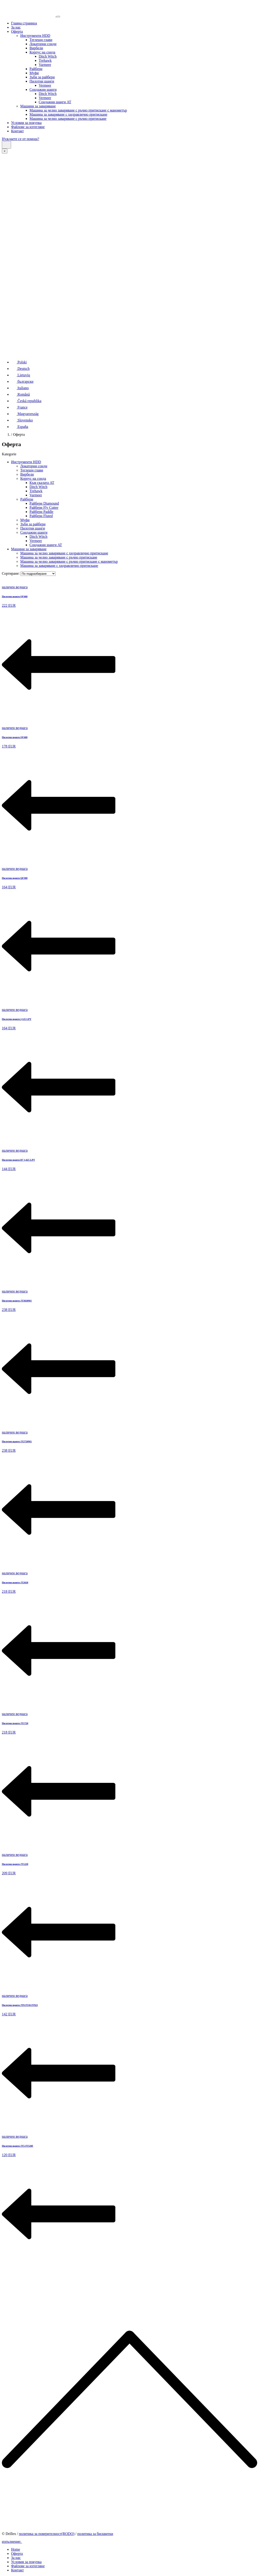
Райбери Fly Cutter (43, 507)
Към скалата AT (41, 483)
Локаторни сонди (42, 44)
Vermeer (45, 85)
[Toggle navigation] (58, 16)
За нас (16, 27)
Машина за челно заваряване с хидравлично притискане (64, 553)
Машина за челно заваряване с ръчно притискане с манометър (78, 110)
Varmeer (45, 65)
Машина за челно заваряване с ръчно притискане (67, 119)
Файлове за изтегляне (28, 127)
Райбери (35, 69)
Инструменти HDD (35, 36)
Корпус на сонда (42, 52)
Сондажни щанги (43, 89)
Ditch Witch (48, 56)
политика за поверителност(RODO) (46, 2534)
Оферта (17, 31)
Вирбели (36, 48)
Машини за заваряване (38, 106)
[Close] (4, 151)
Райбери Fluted (41, 516)
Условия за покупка (26, 123)
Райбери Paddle (41, 512)
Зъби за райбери (42, 77)
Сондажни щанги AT (55, 102)
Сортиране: (11, 573)
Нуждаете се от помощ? (20, 139)
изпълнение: (14, 2542)
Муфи (34, 73)
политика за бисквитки (95, 2534)
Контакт (17, 131)
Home (15, 2549)
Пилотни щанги (41, 81)
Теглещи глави (40, 40)
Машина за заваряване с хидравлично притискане (68, 114)
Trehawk (45, 60)
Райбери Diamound (44, 503)
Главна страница (24, 23)
